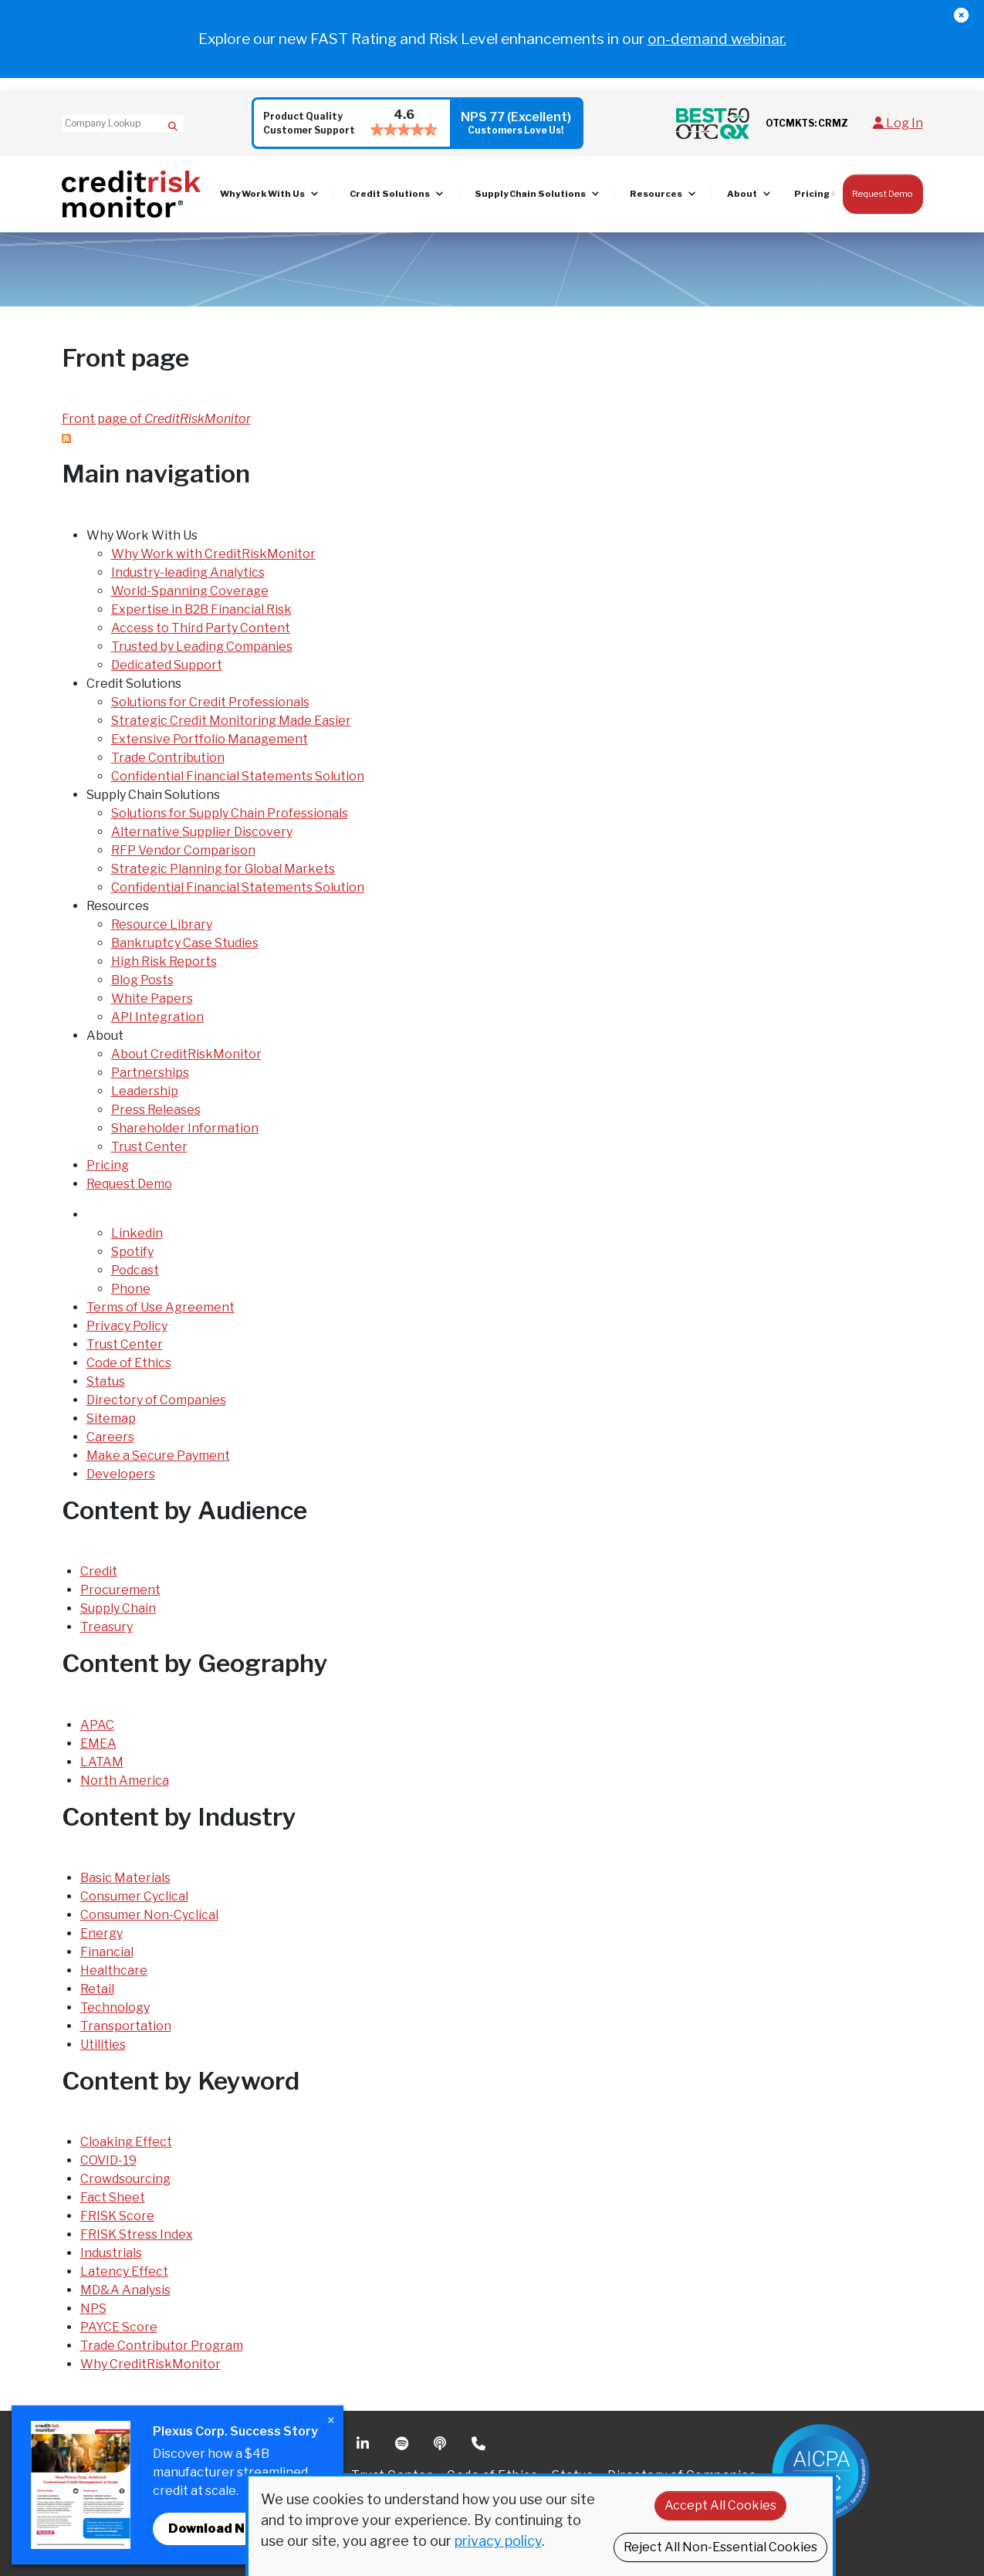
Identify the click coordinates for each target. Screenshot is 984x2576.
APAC (97, 1725)
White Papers (152, 998)
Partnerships (150, 1072)
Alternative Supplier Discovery (201, 831)
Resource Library (161, 924)
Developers (120, 1474)
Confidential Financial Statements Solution (237, 776)
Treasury (106, 1627)
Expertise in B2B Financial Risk (201, 609)
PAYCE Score (118, 2327)
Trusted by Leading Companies (201, 646)
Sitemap (111, 1418)
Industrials (111, 2253)
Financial (107, 1952)
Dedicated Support (166, 665)
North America (124, 1780)
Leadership (144, 1091)
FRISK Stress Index (136, 2234)
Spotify (132, 1251)
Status (105, 1381)
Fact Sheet (112, 2197)
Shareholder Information (185, 1128)
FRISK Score (117, 2216)
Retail (97, 1989)
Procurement (120, 1589)
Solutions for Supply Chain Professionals (229, 813)
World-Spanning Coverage (190, 591)
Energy (101, 1933)
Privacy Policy (126, 1325)
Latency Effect (124, 2271)
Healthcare (113, 1970)
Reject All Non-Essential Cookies (720, 2547)
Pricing (812, 193)
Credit (98, 1571)
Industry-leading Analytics (188, 572)
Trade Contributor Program (161, 2345)
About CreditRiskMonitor (186, 1054)
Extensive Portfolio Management (209, 739)
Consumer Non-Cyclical (149, 1914)
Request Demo (882, 193)
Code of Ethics (128, 1363)
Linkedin (137, 1233)
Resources (656, 193)
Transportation (125, 2026)
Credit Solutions (390, 193)
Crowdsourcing (125, 2178)
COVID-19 (108, 2160)
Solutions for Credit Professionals (210, 702)
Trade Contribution (168, 757)
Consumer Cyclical (134, 1896)
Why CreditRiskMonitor (150, 2364)
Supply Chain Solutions (530, 193)
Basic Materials (125, 1877)
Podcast (135, 1270)
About (742, 193)
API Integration (157, 1017)
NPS (93, 2308)
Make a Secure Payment (158, 1455)
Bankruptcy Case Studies (185, 943)
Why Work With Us (262, 193)
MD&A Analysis (125, 2290)
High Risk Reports (164, 961)
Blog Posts (142, 980)
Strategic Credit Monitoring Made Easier (231, 720)
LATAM (101, 1762)
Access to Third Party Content (200, 628)
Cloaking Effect (126, 2141)
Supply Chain (118, 1608)
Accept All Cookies (720, 2505)
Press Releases (156, 1109)
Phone (130, 1288)
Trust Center (149, 1146)
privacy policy (498, 2541)
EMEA (98, 1743)
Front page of (156, 418)
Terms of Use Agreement (160, 1307)
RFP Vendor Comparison (183, 850)
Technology (115, 2007)
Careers (110, 1437)
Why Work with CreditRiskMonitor (213, 554)
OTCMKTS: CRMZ (807, 123)
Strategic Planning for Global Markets (223, 868)
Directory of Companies (156, 1400)
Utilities (103, 2044)
